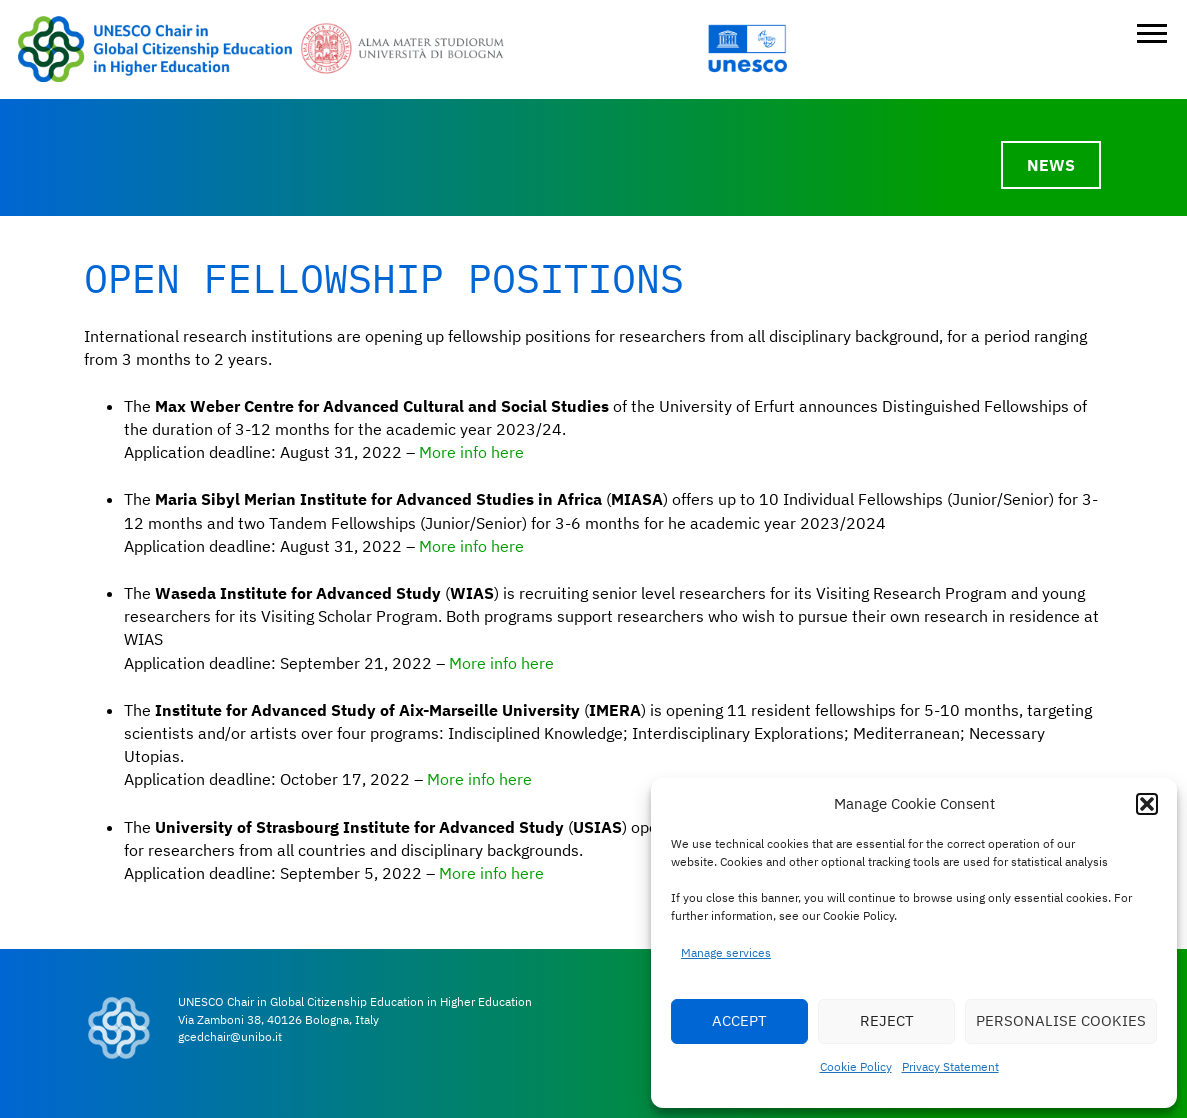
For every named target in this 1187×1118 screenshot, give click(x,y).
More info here (471, 452)
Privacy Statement (950, 1066)
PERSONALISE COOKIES (1061, 1020)
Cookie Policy (856, 1066)
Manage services (726, 952)
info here (492, 546)
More (439, 546)
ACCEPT (739, 1020)
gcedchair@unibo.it (230, 1036)
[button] (1147, 804)
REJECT (887, 1020)
